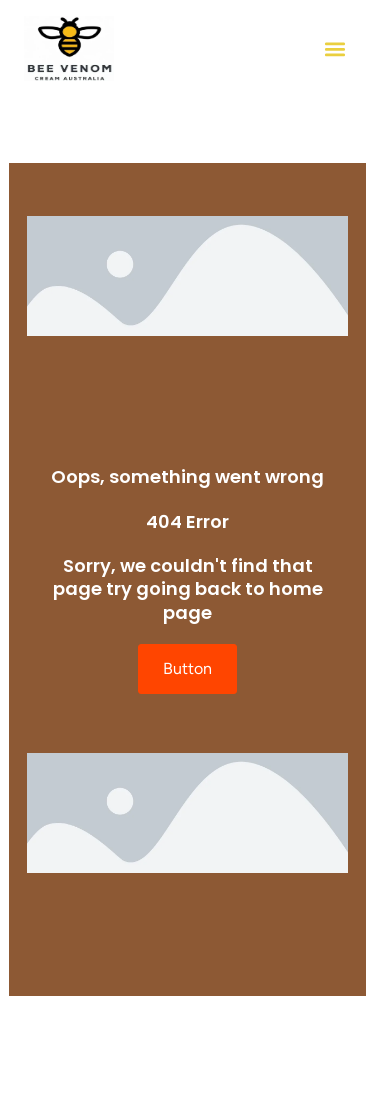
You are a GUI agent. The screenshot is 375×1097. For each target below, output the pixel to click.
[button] (334, 48)
